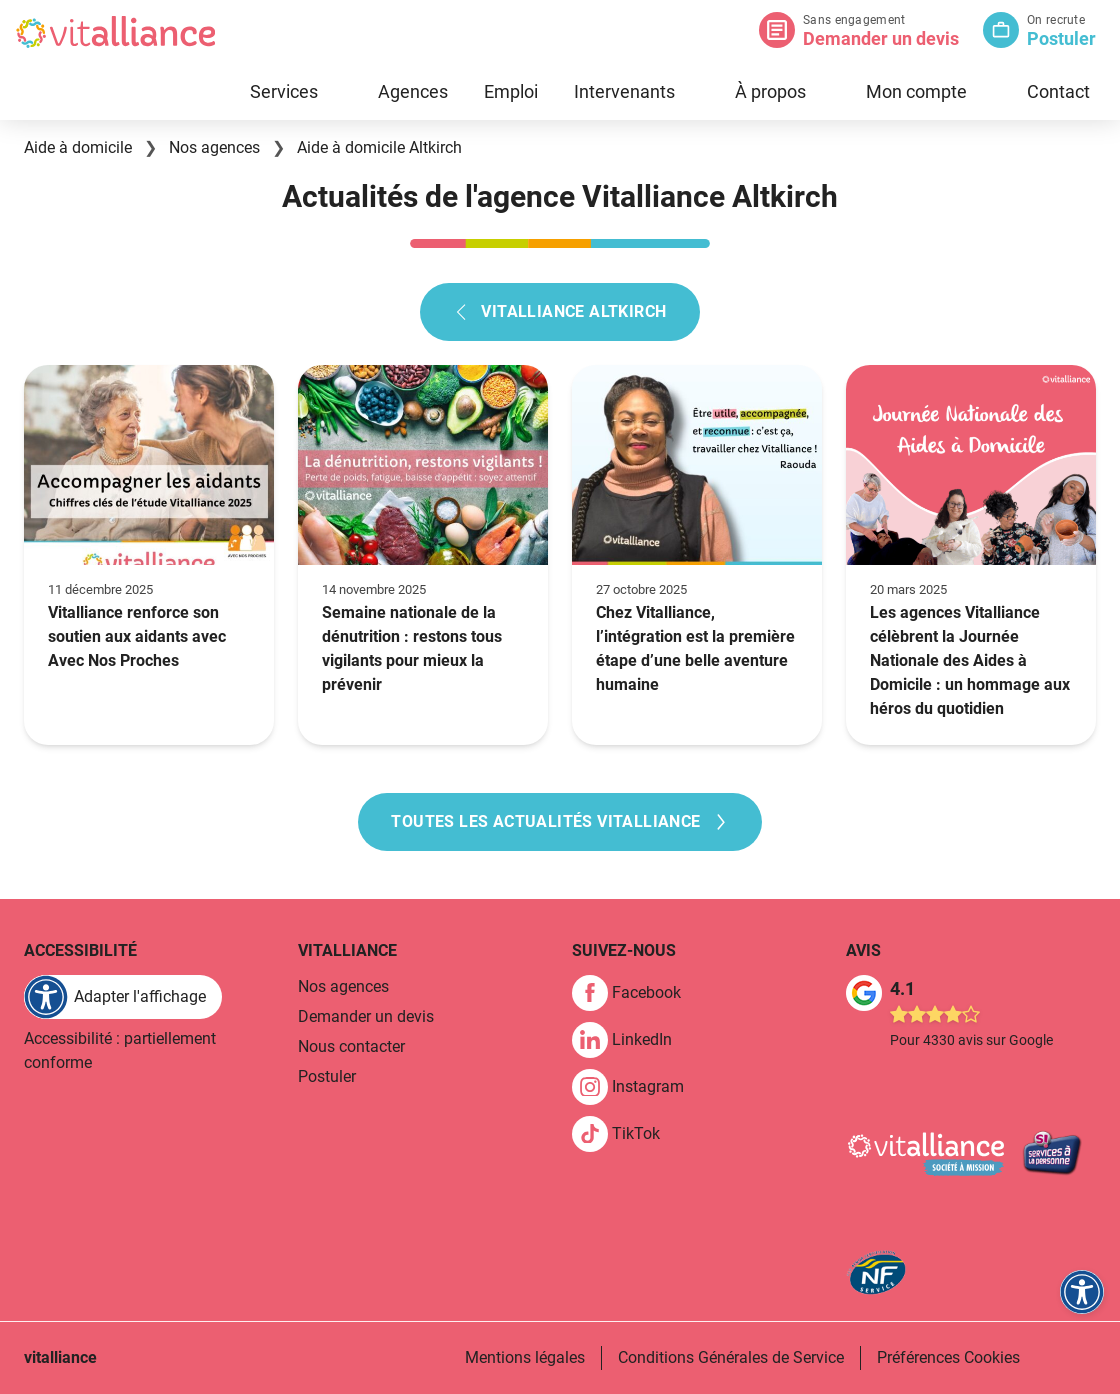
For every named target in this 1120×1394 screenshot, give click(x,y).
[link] (634, 993)
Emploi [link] (511, 91)
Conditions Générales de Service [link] (731, 1357)
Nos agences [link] (343, 986)
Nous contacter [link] (351, 1046)
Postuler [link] (327, 1076)
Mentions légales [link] (525, 1357)
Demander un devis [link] (366, 1016)
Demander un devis (881, 38)
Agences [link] (413, 91)
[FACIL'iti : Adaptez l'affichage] (123, 997)
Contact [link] (1058, 91)
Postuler (1061, 38)
